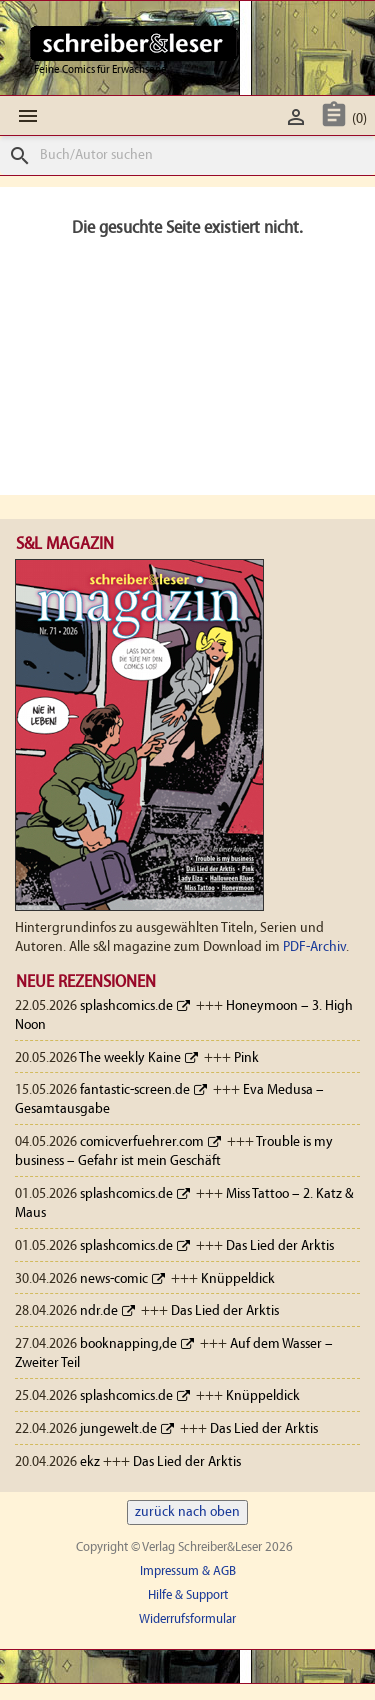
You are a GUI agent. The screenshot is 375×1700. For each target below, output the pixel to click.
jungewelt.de (118, 1429)
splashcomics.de (126, 1006)
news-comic (114, 1279)
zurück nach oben (187, 1512)
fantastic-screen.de (135, 1090)
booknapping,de (128, 1344)
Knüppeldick (238, 1279)
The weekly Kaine (130, 1058)
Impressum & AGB (188, 1571)
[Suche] (187, 155)
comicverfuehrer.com (142, 1142)
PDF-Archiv (314, 947)
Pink (246, 1058)
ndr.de (99, 1311)
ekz (90, 1462)
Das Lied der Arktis (280, 1246)
